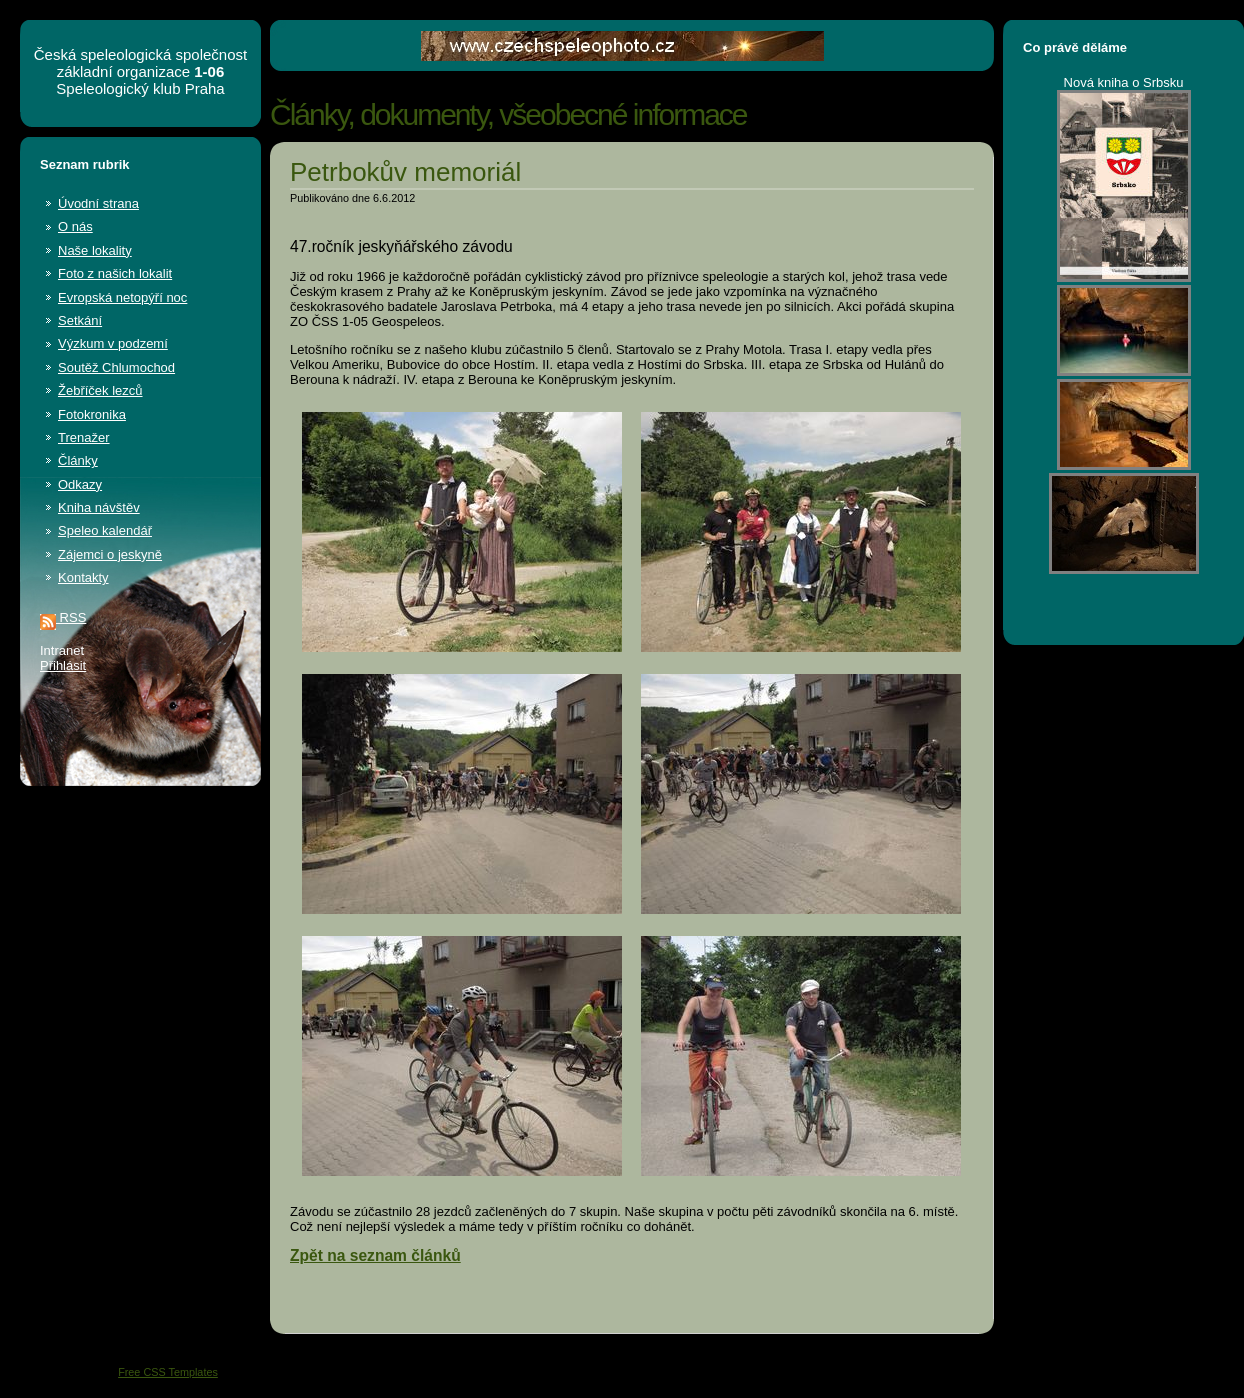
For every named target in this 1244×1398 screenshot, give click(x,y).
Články (78, 460)
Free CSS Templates (168, 1372)
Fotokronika (92, 414)
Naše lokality (95, 250)
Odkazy (80, 484)
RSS (63, 617)
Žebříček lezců (100, 390)
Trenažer (84, 437)
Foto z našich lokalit (115, 273)
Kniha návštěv (99, 507)
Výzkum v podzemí (113, 343)
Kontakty (83, 577)
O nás (75, 226)
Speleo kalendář (105, 530)
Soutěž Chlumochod (116, 367)
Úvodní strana (98, 203)
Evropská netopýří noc (122, 297)
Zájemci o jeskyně (110, 554)
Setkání (80, 320)
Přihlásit (63, 665)
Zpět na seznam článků (375, 1255)
